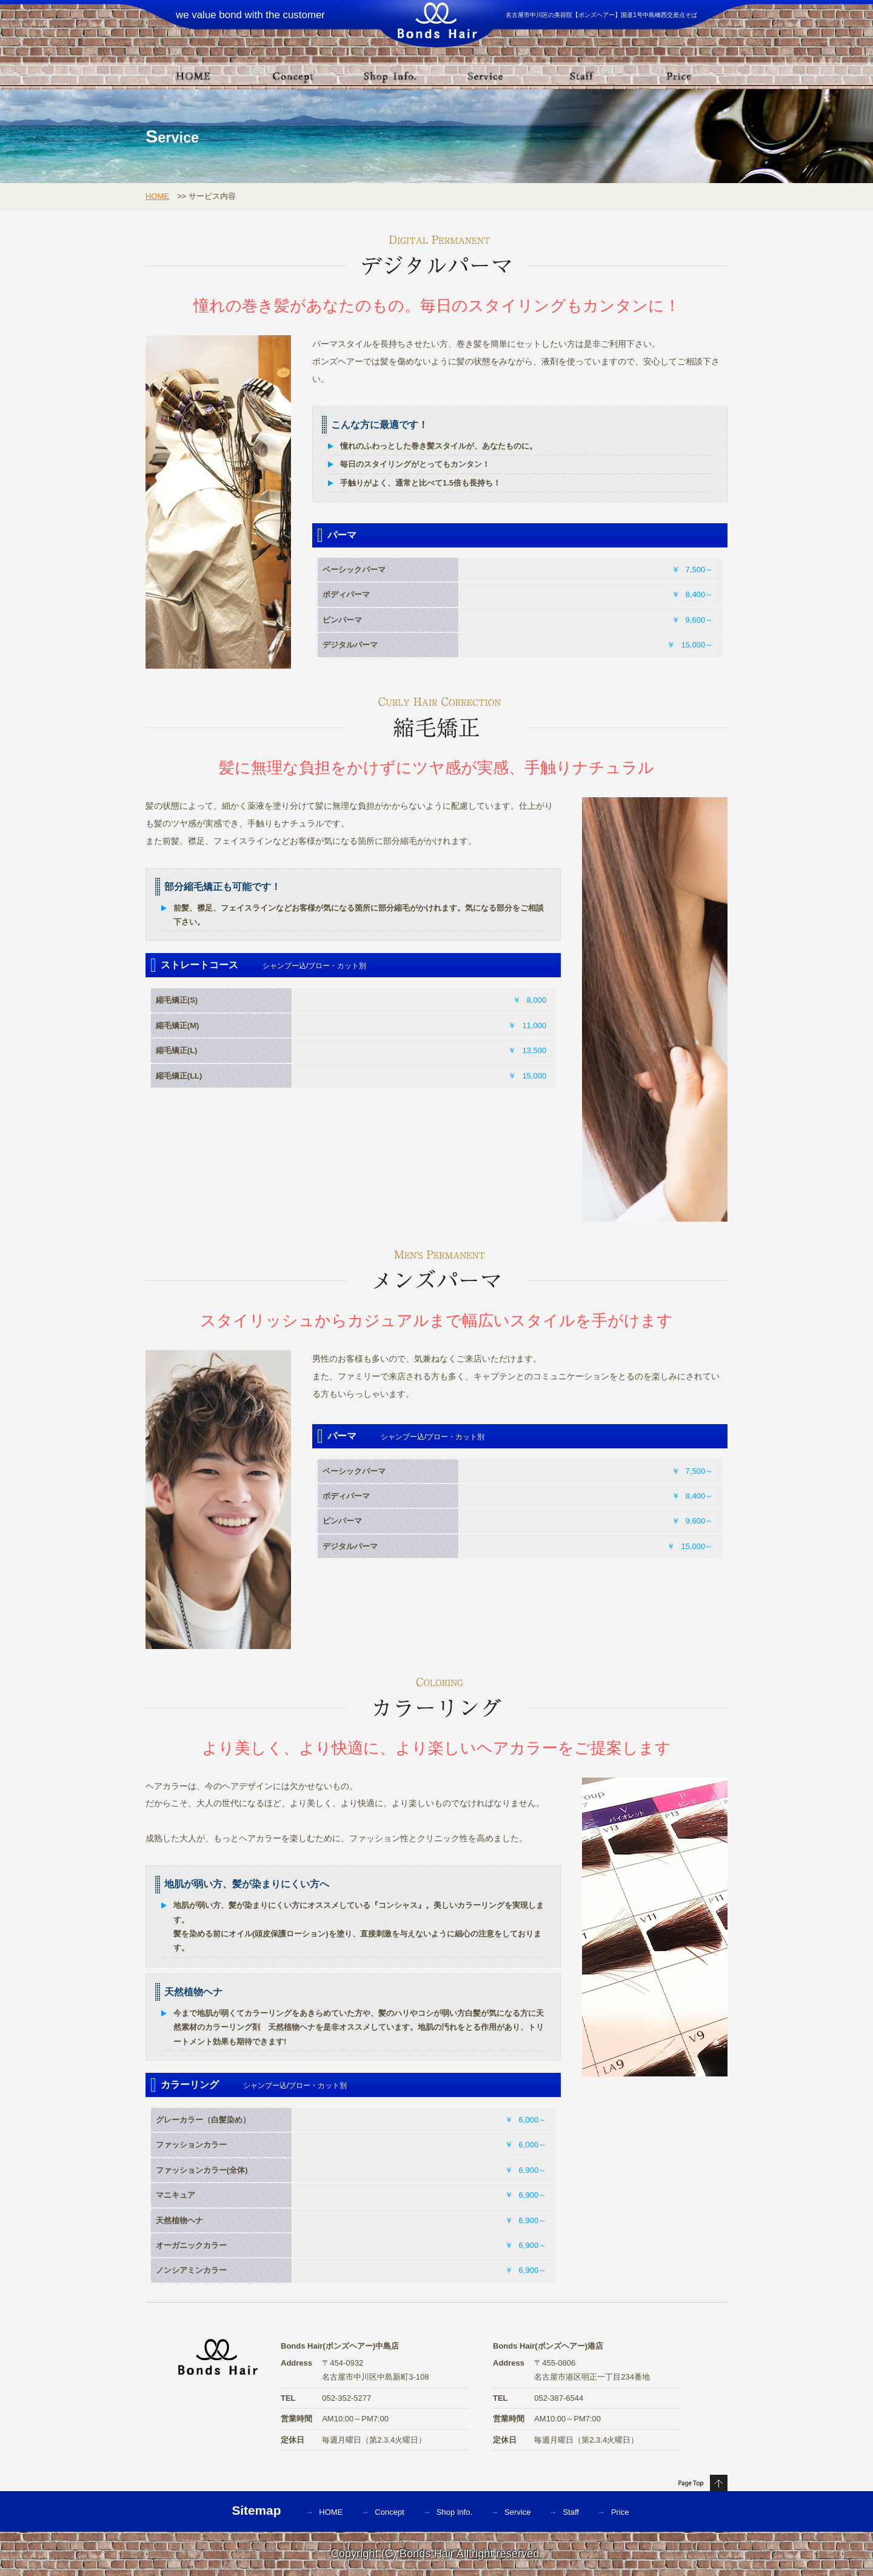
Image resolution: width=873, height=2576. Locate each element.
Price (620, 2512)
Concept (389, 2512)
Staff (571, 2512)
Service (517, 2512)
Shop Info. (454, 2512)
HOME (157, 196)
